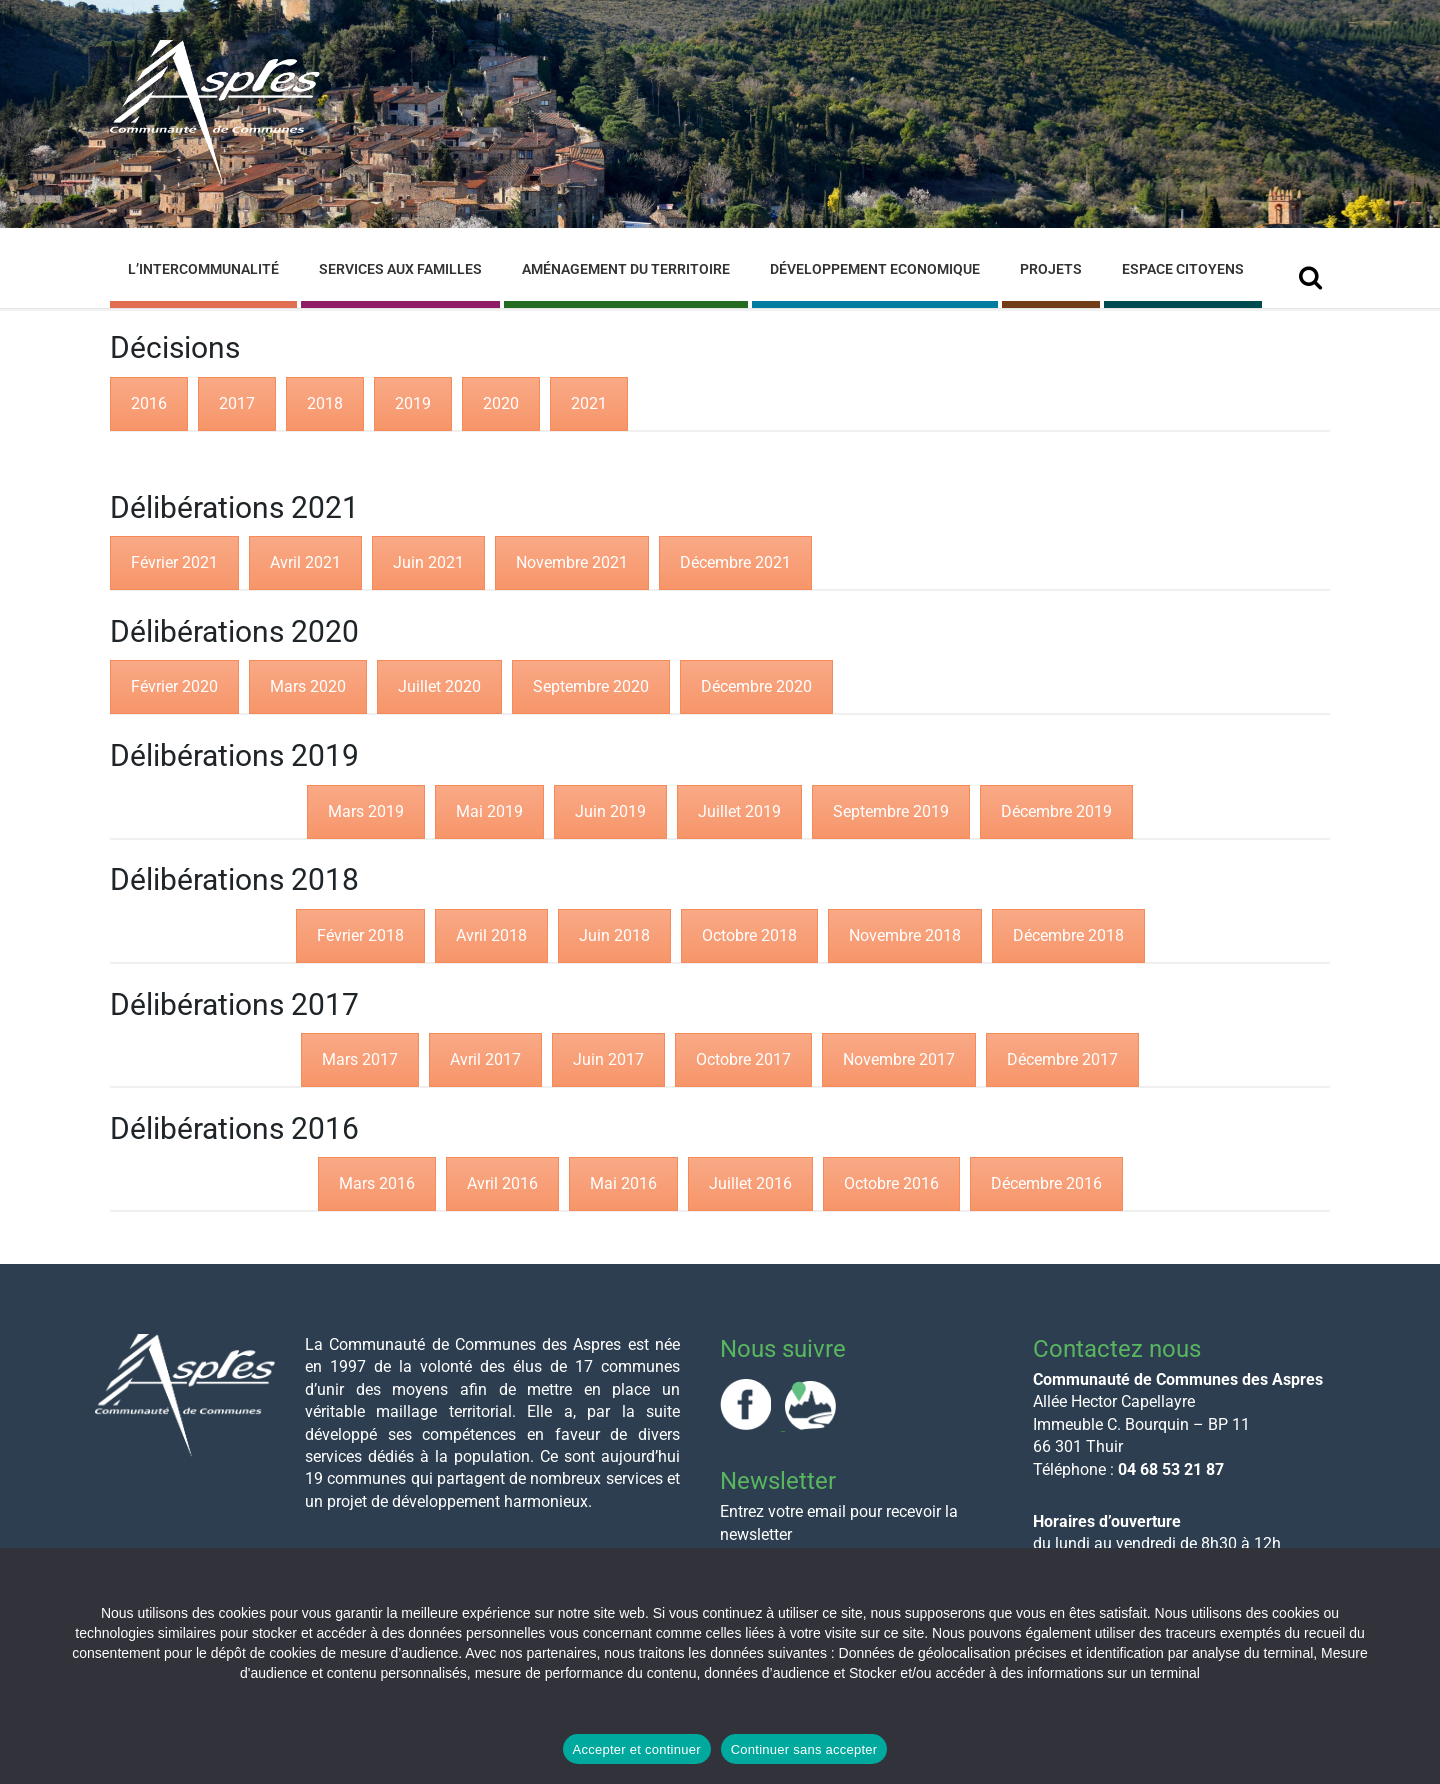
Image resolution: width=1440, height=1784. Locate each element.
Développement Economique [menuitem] (875, 269)
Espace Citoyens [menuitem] (1183, 269)
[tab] (149, 404)
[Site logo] (215, 178)
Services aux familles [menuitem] (400, 269)
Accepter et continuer (637, 1749)
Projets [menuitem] (1051, 269)
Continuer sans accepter (804, 1749)
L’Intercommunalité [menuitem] (203, 269)
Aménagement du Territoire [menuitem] (626, 269)
